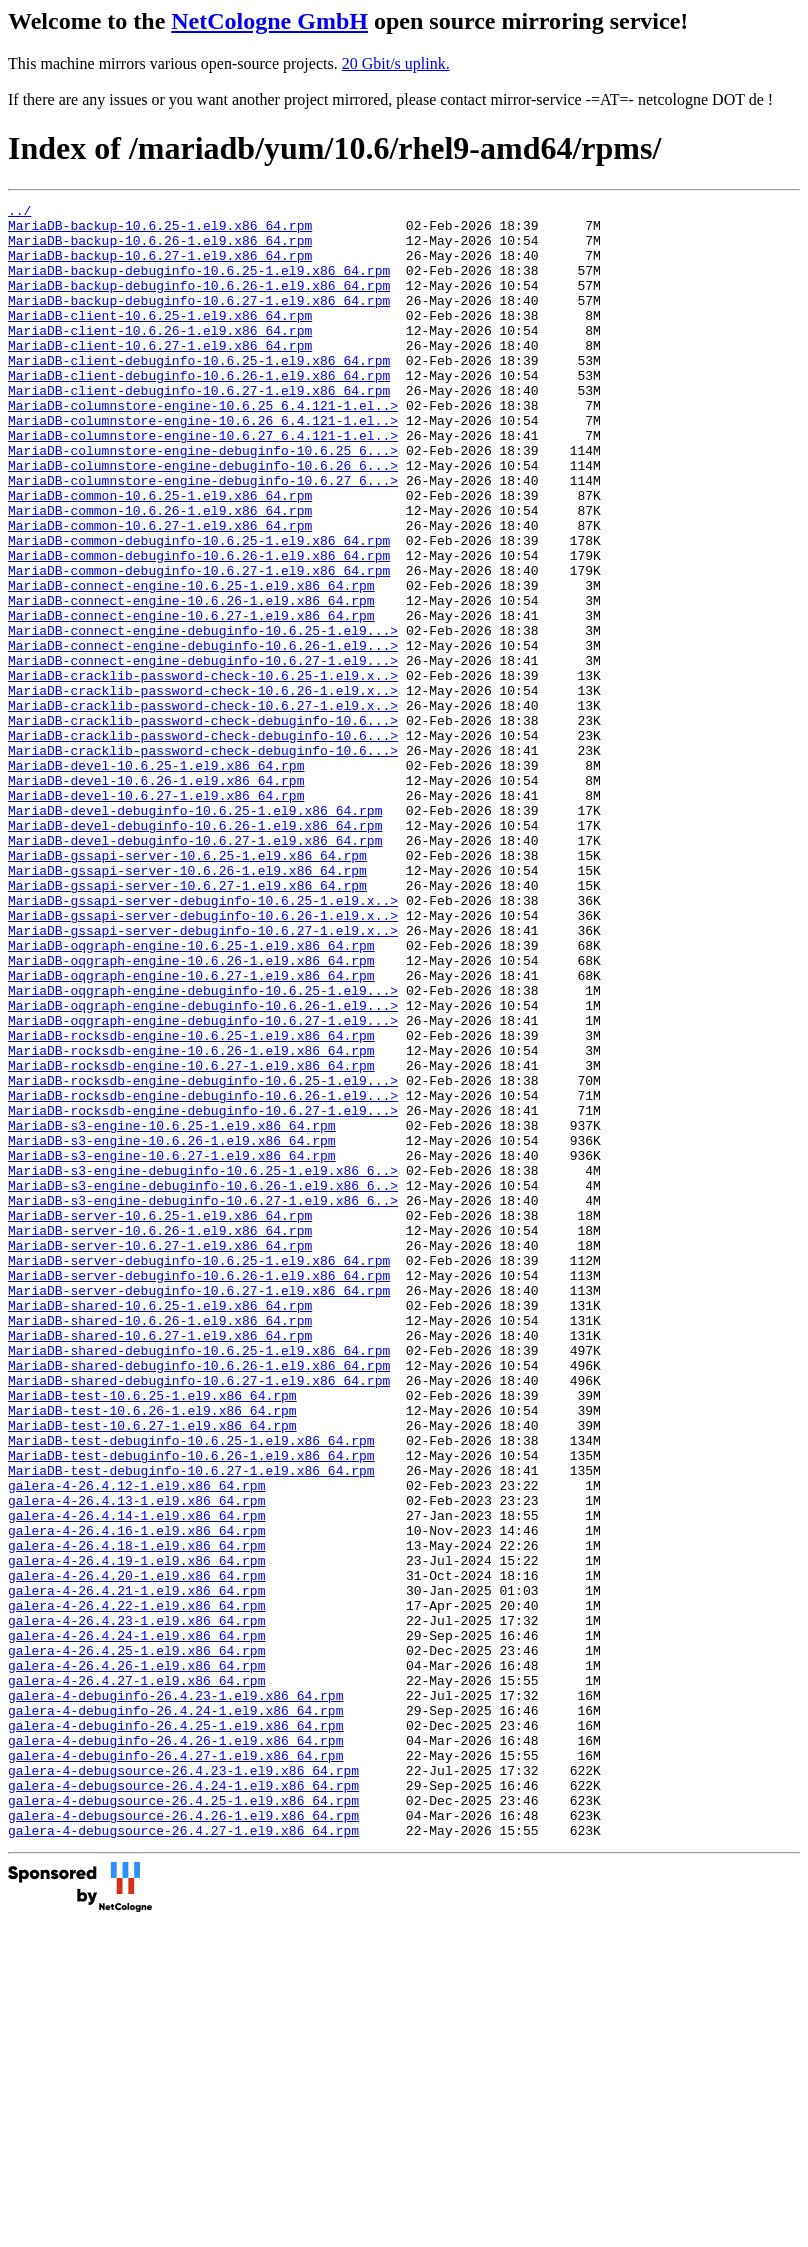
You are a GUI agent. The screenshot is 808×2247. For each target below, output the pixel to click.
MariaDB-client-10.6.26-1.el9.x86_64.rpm (160, 357)
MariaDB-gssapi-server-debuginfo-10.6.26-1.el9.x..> (203, 1059)
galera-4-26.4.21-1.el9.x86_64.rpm (136, 1869)
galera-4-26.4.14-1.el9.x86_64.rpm (136, 1779)
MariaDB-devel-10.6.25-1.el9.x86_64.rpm (156, 879)
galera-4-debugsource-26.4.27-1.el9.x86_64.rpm (183, 2157)
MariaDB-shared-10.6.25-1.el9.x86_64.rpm (160, 1527)
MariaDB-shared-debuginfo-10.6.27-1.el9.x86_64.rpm (199, 1617)
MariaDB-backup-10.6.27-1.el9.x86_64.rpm (160, 267)
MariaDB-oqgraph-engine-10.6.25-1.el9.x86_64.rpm (191, 1095)
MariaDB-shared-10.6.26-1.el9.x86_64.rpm (160, 1545)
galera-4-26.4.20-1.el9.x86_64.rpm (136, 1851)
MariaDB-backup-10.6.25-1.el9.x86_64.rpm (160, 231)
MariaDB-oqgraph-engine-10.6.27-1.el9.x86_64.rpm (191, 1131)
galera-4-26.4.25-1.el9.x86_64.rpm (136, 1941)
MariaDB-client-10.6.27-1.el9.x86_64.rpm (160, 375)
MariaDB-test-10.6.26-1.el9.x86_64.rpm (152, 1653)
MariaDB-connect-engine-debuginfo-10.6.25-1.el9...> (203, 717)
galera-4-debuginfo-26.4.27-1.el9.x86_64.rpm (175, 2067)
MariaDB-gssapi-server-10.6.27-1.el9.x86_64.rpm (187, 1023)
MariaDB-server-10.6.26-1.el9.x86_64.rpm (160, 1437)
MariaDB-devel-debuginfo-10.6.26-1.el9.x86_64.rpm (195, 951)
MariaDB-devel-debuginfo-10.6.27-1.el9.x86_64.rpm (195, 969)
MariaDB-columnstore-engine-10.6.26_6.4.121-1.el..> (203, 465)
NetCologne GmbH (269, 21)
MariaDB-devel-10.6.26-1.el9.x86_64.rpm (156, 897)
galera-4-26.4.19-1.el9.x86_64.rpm (136, 1833)
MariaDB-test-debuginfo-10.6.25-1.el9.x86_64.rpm (191, 1689)
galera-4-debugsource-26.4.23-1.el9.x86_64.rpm (183, 2085)
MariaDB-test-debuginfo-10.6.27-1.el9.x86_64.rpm (191, 1725)
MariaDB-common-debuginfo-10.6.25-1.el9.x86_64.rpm (199, 609)
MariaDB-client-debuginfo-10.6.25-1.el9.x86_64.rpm (199, 393)
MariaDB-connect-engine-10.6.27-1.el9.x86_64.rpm (191, 699)
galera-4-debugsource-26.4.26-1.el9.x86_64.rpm (183, 2139)
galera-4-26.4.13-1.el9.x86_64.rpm (136, 1761)
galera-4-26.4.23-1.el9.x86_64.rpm (136, 1905)
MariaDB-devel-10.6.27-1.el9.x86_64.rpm (156, 915)
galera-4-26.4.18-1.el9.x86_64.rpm (136, 1815)
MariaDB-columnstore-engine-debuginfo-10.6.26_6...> (203, 519)
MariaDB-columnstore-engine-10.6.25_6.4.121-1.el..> (203, 447)
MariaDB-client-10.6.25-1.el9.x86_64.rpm (160, 339)
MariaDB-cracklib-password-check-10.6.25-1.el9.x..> (203, 771)
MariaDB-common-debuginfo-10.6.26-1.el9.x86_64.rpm (199, 627)
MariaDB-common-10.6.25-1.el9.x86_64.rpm (160, 555)
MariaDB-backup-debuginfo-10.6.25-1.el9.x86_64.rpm (199, 285)
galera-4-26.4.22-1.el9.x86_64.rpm (136, 1887)
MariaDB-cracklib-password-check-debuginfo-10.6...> (203, 825)
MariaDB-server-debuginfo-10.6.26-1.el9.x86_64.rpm (199, 1491)
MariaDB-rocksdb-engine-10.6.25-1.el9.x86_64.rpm (191, 1203)
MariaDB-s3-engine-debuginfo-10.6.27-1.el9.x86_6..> (203, 1401)
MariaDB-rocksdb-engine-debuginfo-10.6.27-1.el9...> (203, 1293)
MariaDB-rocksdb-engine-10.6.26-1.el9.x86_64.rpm (191, 1221)
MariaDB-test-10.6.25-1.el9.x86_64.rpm (152, 1635)
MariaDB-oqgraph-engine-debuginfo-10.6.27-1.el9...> (203, 1185)
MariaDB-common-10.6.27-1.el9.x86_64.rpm (160, 591)
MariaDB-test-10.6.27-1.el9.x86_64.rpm (152, 1671)
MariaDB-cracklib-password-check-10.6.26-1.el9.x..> (203, 789)
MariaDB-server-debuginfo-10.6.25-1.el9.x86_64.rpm (199, 1473)
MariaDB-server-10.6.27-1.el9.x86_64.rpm (160, 1455)
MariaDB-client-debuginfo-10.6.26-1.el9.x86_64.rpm (199, 411)
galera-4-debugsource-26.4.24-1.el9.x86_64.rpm (183, 2103)
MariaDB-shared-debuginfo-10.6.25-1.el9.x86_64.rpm (199, 1581)
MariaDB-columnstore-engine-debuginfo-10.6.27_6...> (203, 537)
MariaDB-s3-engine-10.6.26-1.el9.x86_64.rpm (172, 1329)
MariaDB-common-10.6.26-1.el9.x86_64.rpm (160, 573)
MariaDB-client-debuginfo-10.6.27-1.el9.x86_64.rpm (199, 429)
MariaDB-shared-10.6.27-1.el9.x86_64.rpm (160, 1563)
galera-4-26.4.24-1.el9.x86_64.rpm (136, 1923)
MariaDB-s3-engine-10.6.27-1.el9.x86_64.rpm (172, 1347)
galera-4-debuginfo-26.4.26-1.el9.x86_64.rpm (175, 2049)
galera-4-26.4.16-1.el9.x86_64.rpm (136, 1797)
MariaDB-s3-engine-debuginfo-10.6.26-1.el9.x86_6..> (203, 1383)
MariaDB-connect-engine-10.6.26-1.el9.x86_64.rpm (191, 681)
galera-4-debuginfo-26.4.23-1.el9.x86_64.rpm (175, 1995)
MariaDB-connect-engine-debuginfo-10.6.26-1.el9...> (203, 735)
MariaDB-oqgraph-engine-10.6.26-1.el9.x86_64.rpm (191, 1113)
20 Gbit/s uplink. (396, 63)
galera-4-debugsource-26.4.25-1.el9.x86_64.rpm (183, 2121)
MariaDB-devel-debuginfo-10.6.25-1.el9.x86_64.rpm (195, 933)
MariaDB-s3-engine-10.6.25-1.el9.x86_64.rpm (172, 1311)
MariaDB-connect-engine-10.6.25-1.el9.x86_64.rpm (191, 663)
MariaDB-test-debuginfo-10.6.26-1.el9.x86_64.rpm (191, 1707)
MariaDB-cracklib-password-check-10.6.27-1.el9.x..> (203, 807)
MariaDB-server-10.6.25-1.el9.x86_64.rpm (160, 1419)
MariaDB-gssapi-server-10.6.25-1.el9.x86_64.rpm (187, 987)
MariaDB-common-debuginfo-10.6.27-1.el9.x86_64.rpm (199, 645)
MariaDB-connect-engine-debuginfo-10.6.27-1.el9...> (203, 753)
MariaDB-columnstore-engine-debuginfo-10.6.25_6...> (203, 501)
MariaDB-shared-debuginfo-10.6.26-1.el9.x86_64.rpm (199, 1599)
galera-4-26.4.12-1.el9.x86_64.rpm (136, 1743)
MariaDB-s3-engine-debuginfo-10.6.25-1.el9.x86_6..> (203, 1365)
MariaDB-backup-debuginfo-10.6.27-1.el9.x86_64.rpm (199, 321)
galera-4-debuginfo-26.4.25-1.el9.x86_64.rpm (175, 2031)
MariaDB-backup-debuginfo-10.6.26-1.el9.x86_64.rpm (199, 303)
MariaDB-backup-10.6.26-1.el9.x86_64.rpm (160, 249)
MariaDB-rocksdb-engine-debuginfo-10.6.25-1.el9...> (203, 1257)
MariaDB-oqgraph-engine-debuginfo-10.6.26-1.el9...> (203, 1167)
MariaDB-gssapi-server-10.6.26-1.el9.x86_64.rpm (187, 1005)
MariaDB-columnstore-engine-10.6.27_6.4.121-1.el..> (203, 483)
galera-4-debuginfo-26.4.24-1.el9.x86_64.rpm (175, 2013)
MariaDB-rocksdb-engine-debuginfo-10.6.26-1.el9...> (203, 1275)
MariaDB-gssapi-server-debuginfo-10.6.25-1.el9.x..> (203, 1041)
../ (19, 213)
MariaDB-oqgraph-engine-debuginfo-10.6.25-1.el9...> (203, 1149)
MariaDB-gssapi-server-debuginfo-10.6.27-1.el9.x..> (203, 1077)
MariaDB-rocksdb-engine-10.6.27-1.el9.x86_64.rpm (191, 1239)
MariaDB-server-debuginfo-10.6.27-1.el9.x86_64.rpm (199, 1509)
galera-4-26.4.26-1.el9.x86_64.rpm (136, 1959)
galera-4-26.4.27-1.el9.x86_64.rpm (136, 1977)
